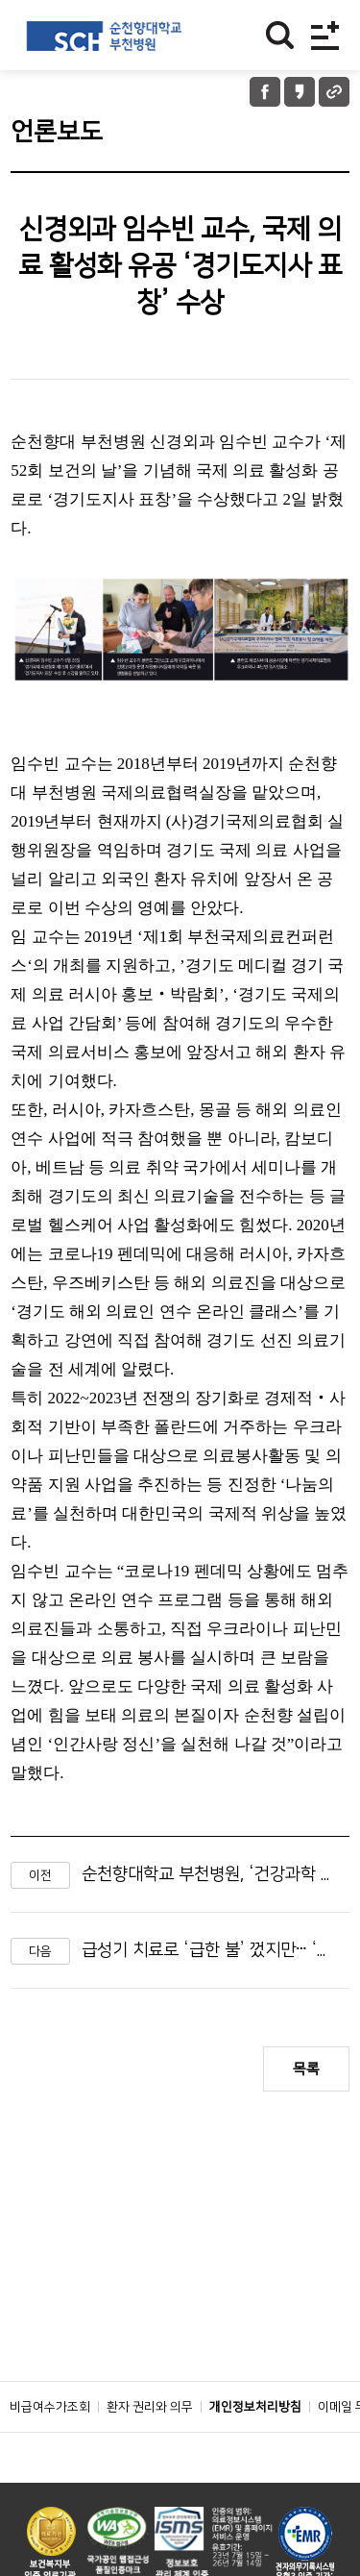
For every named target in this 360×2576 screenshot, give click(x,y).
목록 (306, 2069)
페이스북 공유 (265, 92)
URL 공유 (334, 92)
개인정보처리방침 (255, 2407)
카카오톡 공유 (299, 92)
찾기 (279, 35)
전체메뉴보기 (325, 35)
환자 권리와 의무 (150, 2407)
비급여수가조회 (50, 2407)
